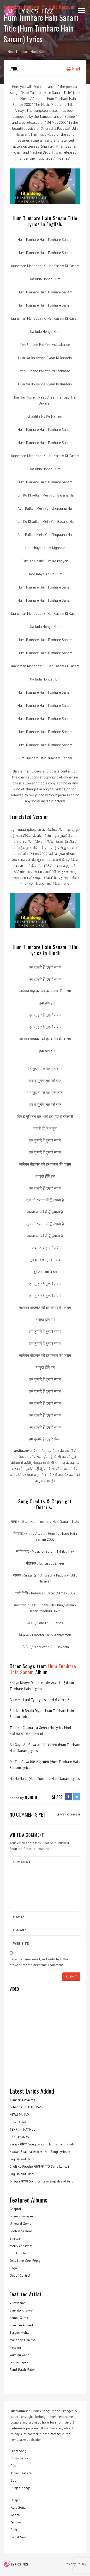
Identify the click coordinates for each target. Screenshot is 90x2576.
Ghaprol (15, 2209)
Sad (13, 2480)
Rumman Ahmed (21, 2325)
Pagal (14, 2268)
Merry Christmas (21, 2246)
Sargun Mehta (20, 2332)
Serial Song (19, 2537)
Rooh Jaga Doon (21, 2231)
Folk (14, 2529)
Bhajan (15, 2500)
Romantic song (21, 2458)
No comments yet (27, 1814)
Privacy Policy (75, 2564)
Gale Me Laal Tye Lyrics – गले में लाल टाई (39, 1699)
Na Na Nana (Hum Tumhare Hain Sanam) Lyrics (45, 1778)
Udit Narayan (62, 6)
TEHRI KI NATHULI (23, 2129)
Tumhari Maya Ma (22, 2100)
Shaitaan (16, 2238)
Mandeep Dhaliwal (23, 2340)
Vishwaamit (17, 2303)
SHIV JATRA (18, 2122)
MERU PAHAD (19, 2114)
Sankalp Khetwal (21, 2310)
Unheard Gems (20, 2223)
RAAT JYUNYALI (20, 2137)
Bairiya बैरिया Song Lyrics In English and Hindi (42, 2144)
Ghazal (16, 2515)
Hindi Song (18, 2451)
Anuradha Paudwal (22, 6)
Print (73, 68)
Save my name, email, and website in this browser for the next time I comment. (39, 1962)
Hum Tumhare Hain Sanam (28, 51)
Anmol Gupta (19, 2318)
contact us (57, 2434)
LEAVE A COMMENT (68, 1814)
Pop (13, 2465)
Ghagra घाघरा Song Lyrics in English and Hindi (42, 2181)
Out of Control (20, 2275)
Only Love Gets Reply (25, 2260)
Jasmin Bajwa (19, 2362)
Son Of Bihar (19, 2253)
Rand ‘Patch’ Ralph (23, 2369)
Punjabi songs (20, 2488)
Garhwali (17, 2522)
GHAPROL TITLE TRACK (27, 2107)
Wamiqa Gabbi (20, 2355)
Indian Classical (22, 2473)
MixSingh (16, 2347)
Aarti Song (18, 2507)
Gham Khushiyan (21, 2216)
